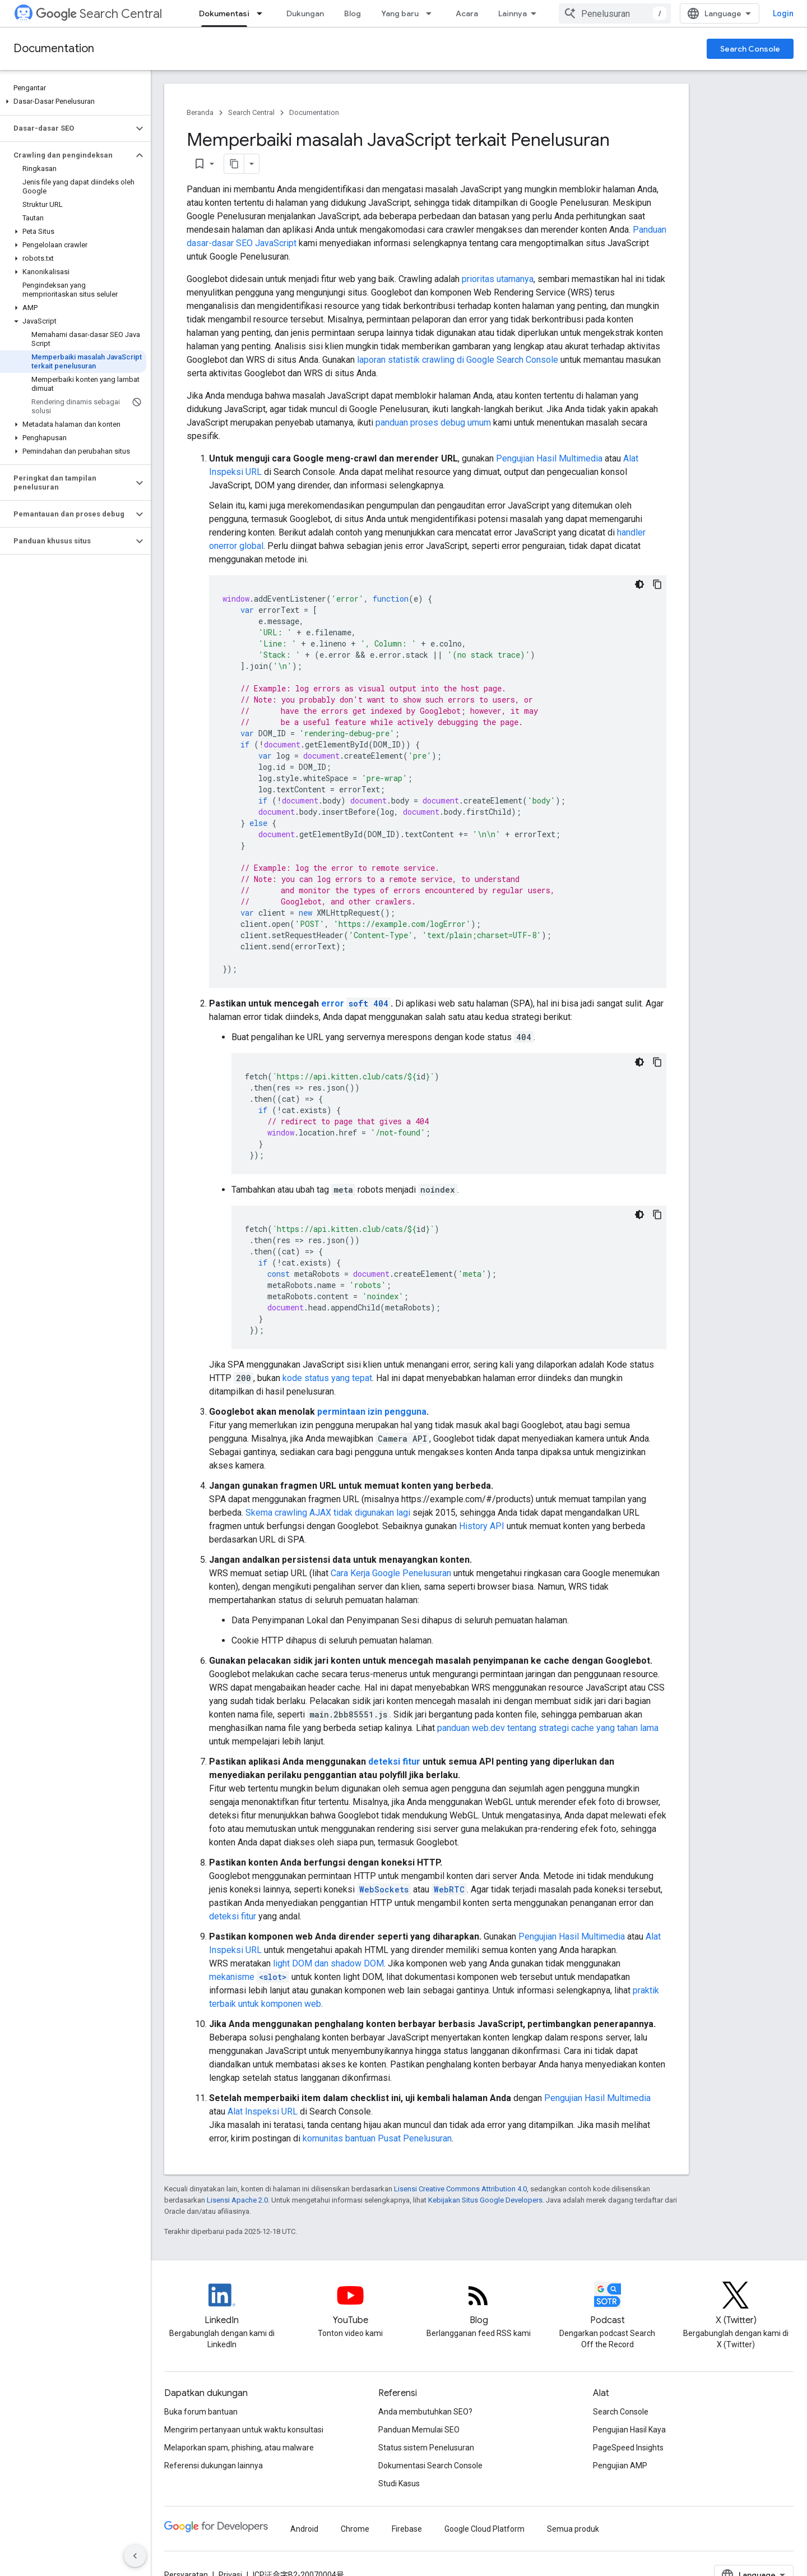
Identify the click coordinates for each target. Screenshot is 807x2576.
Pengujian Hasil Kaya (629, 2429)
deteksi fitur (394, 1761)
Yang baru (400, 13)
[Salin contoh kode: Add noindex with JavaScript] (657, 1215)
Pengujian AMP (620, 2465)
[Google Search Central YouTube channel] (350, 2305)
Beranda (200, 112)
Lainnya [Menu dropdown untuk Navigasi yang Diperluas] (512, 13)
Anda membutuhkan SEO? (425, 2411)
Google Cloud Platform (484, 2528)
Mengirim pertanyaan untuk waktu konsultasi (243, 2429)
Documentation (53, 48)
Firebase (407, 2528)
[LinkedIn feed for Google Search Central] (222, 2305)
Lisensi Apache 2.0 (237, 2200)
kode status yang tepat (327, 1378)
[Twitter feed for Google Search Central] (736, 2305)
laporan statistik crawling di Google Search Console (457, 359)
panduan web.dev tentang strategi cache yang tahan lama (547, 1728)
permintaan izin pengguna (371, 1411)
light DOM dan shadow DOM (328, 1963)
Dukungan (305, 13)
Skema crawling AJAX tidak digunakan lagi (327, 1512)
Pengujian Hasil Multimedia (549, 458)
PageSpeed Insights (628, 2447)
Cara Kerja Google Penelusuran (391, 1573)
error (356, 1003)
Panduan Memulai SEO (419, 2429)
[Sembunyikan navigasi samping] (135, 2556)
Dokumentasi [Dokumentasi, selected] (224, 13)
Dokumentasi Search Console (430, 2465)
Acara (467, 13)
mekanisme (249, 1977)
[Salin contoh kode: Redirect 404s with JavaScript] (657, 1062)
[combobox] (615, 13)
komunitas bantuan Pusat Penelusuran (377, 2138)
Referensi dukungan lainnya (213, 2465)
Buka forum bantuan (201, 2411)
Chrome (355, 2528)
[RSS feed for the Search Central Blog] (478, 2305)
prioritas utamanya (498, 279)
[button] (73, 101)
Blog (352, 13)
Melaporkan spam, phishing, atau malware (239, 2447)
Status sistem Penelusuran (426, 2447)
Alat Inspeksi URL (263, 2111)
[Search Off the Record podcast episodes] (607, 2305)
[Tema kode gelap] (639, 584)
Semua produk (573, 2528)
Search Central (99, 13)
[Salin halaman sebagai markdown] (234, 163)
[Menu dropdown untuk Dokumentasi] (262, 13)
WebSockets (384, 1889)
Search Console (750, 49)
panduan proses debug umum (433, 422)
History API (481, 1526)
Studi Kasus (399, 2483)
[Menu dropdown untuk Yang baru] (432, 13)
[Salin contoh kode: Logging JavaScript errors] (657, 584)
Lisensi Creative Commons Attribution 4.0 (460, 2189)
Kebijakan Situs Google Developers (485, 2200)
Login (783, 13)
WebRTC (449, 1889)
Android (304, 2528)
